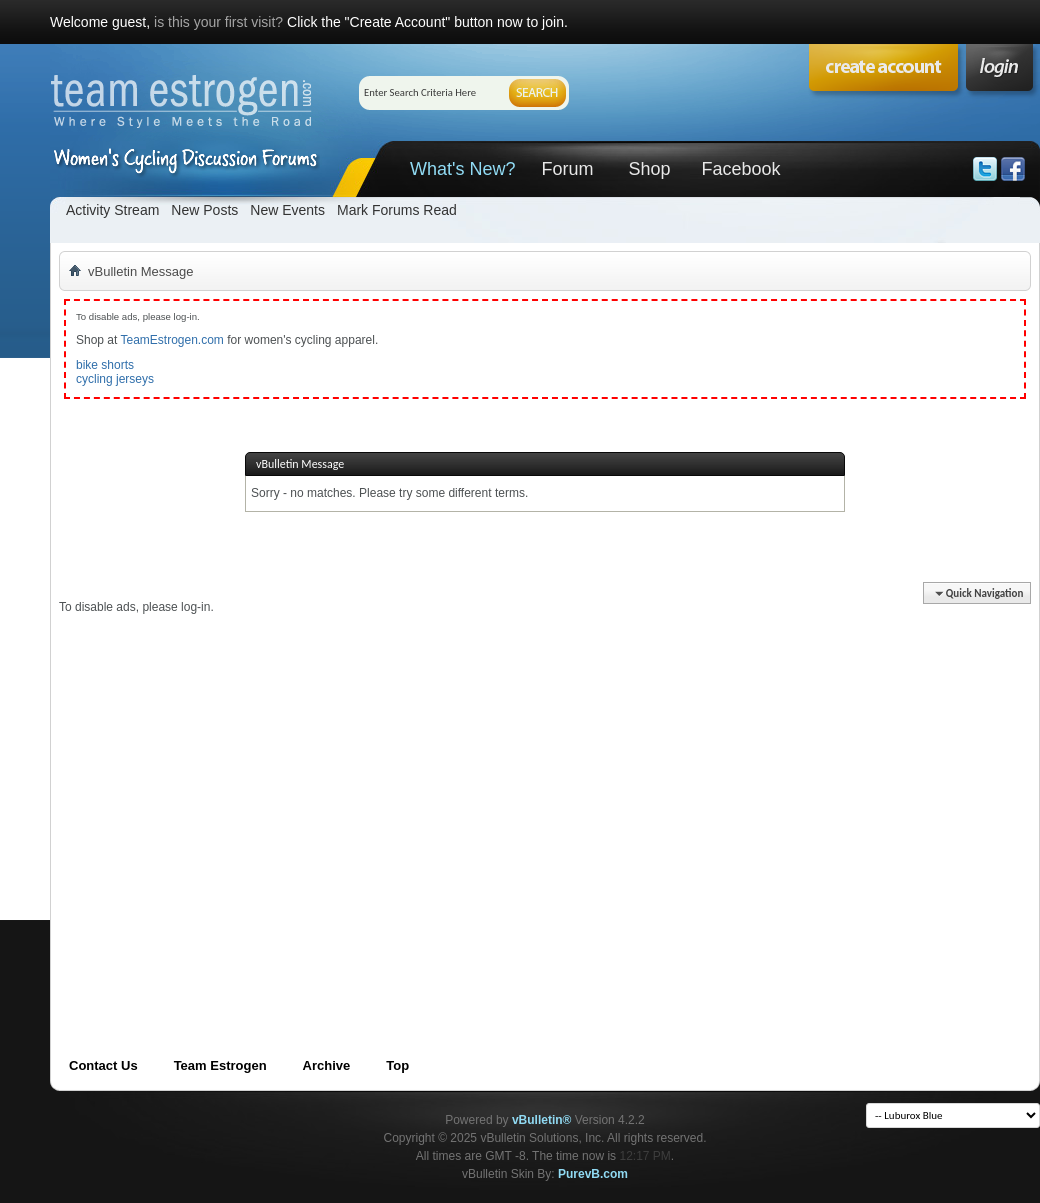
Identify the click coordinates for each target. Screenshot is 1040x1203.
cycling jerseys (115, 379)
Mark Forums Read (397, 210)
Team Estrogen (220, 1065)
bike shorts (105, 365)
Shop (649, 169)
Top (397, 1065)
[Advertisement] (187, 802)
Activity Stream (112, 210)
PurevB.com (593, 1174)
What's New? (462, 169)
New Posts (204, 210)
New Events (287, 210)
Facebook (740, 169)
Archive (327, 1065)
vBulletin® (542, 1120)
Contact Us (103, 1065)
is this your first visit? (218, 22)
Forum (567, 169)
